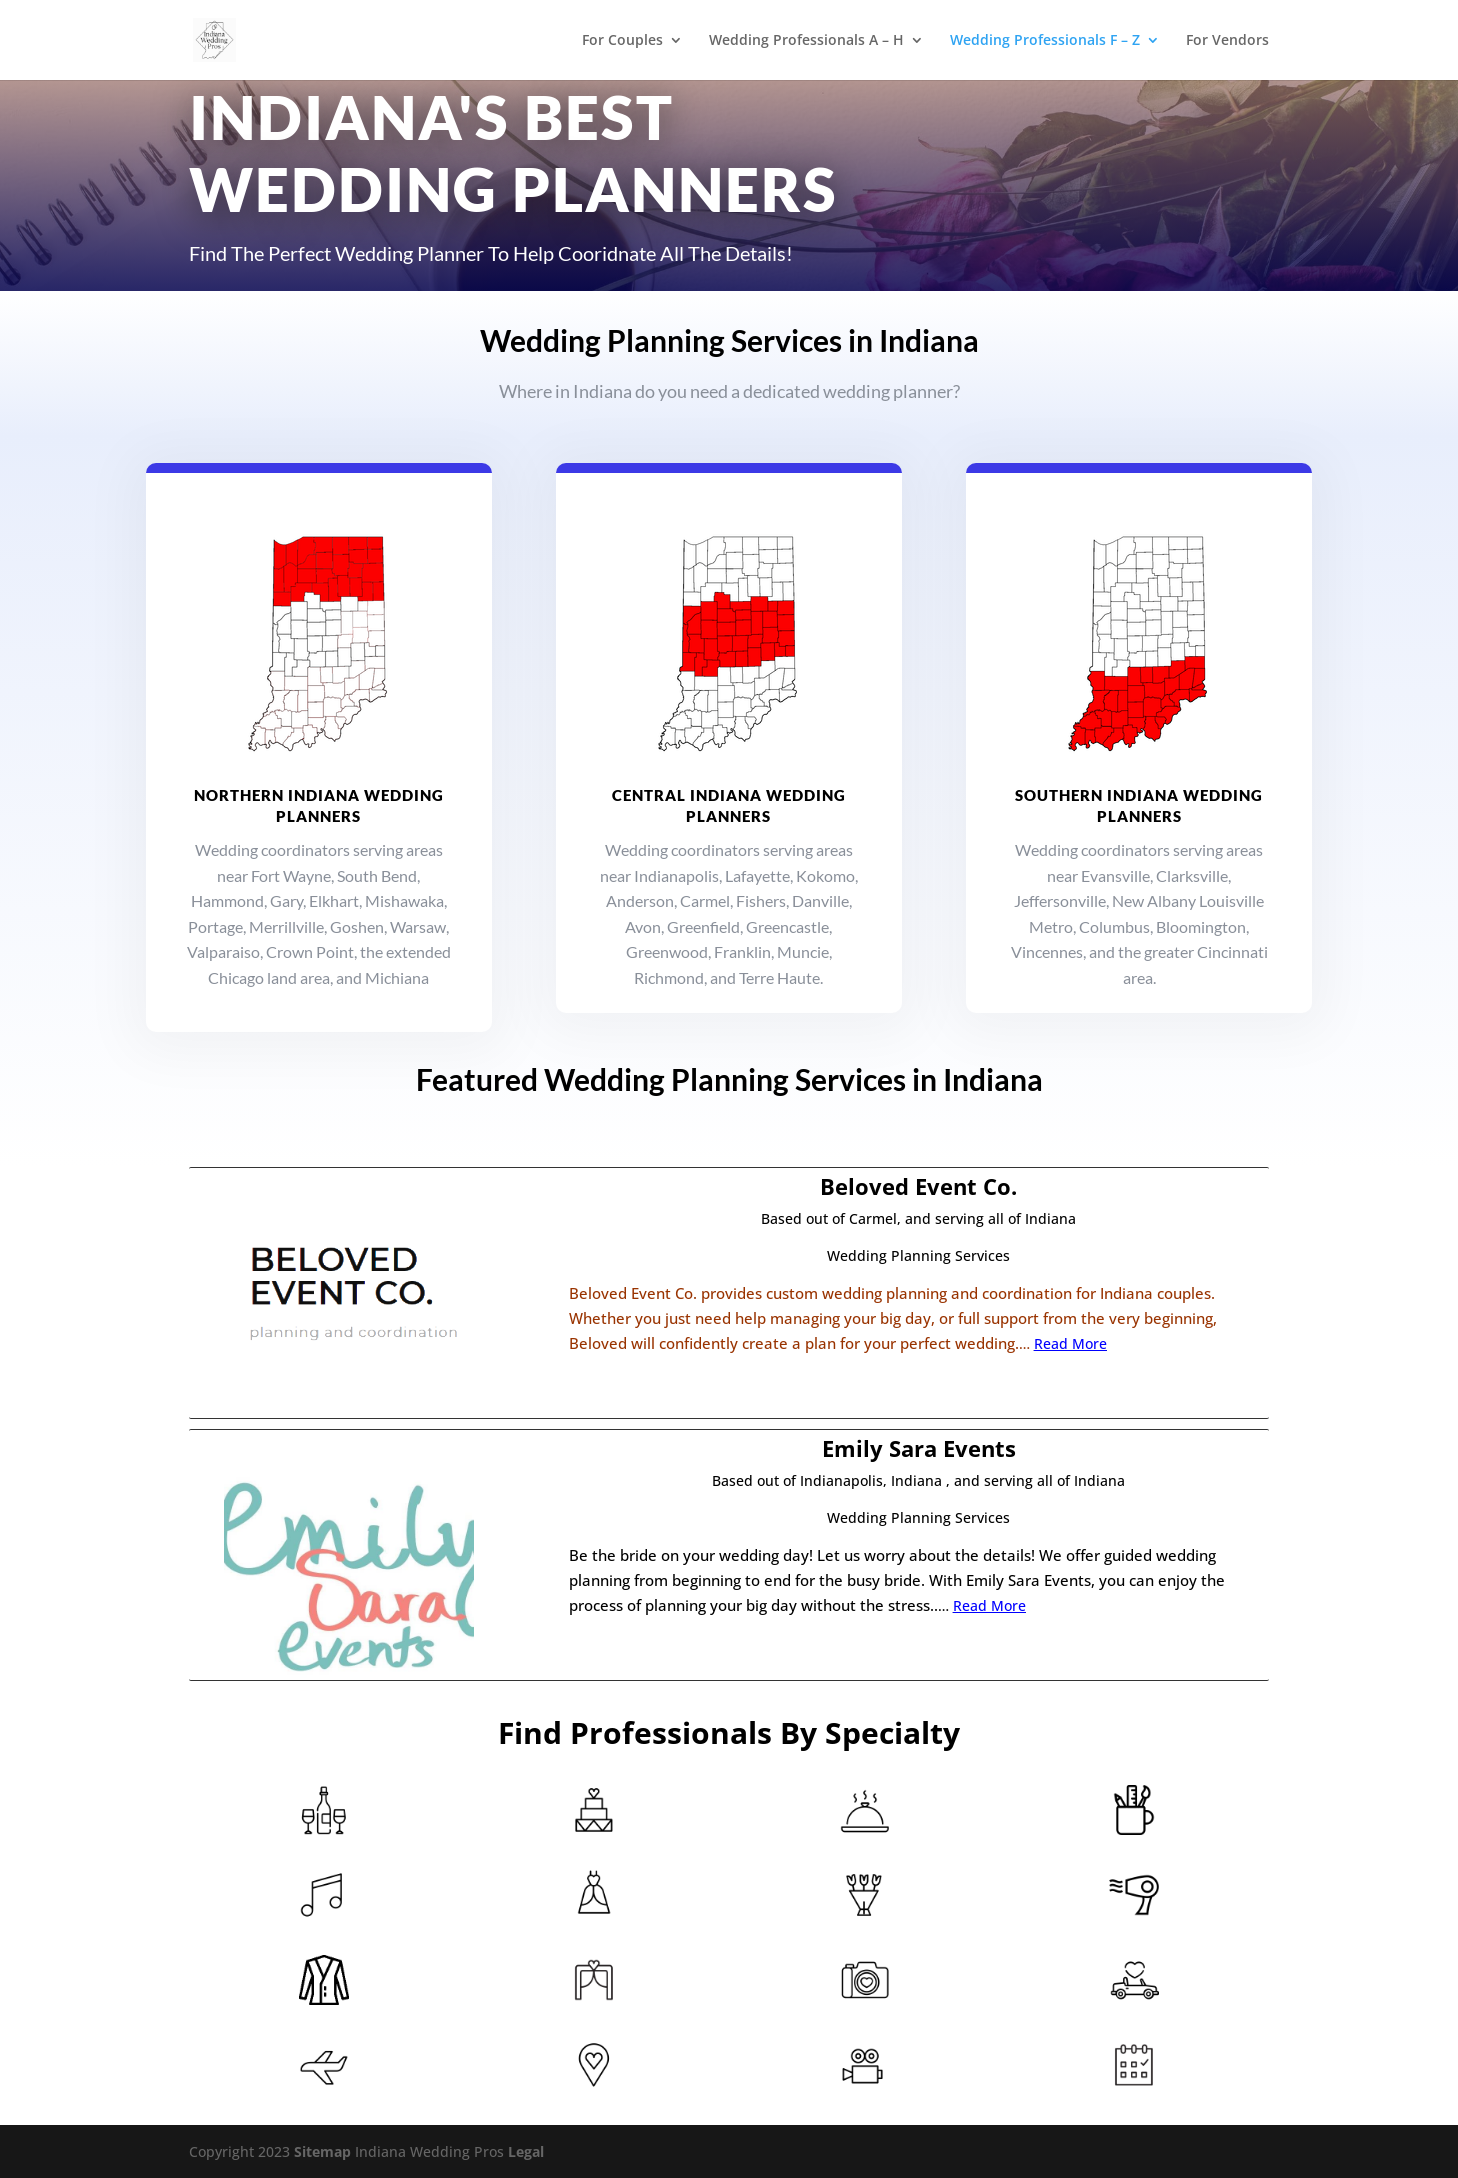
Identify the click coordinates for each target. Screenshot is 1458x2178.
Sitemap (322, 2151)
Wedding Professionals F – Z (1045, 41)
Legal (526, 2151)
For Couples (622, 41)
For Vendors (1227, 41)
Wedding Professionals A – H (806, 41)
